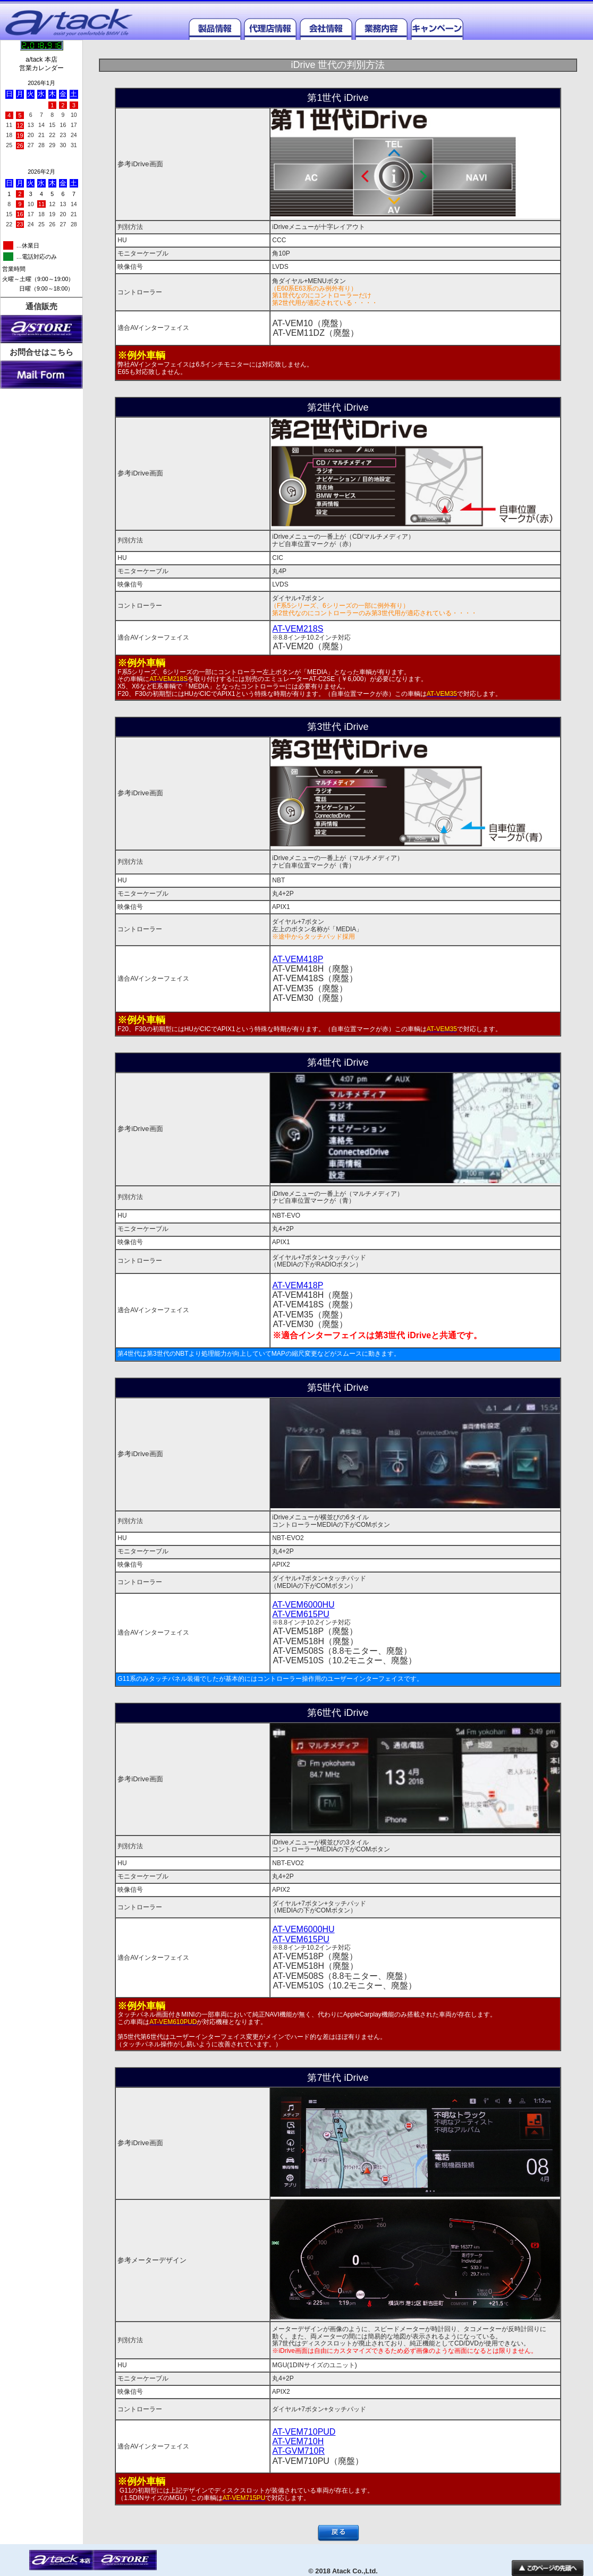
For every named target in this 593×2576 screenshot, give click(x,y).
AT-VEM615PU (301, 1614)
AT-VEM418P (298, 959)
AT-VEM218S (298, 628)
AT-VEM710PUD (304, 2431)
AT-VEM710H (298, 2441)
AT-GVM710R (299, 2450)
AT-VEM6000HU (304, 1604)
